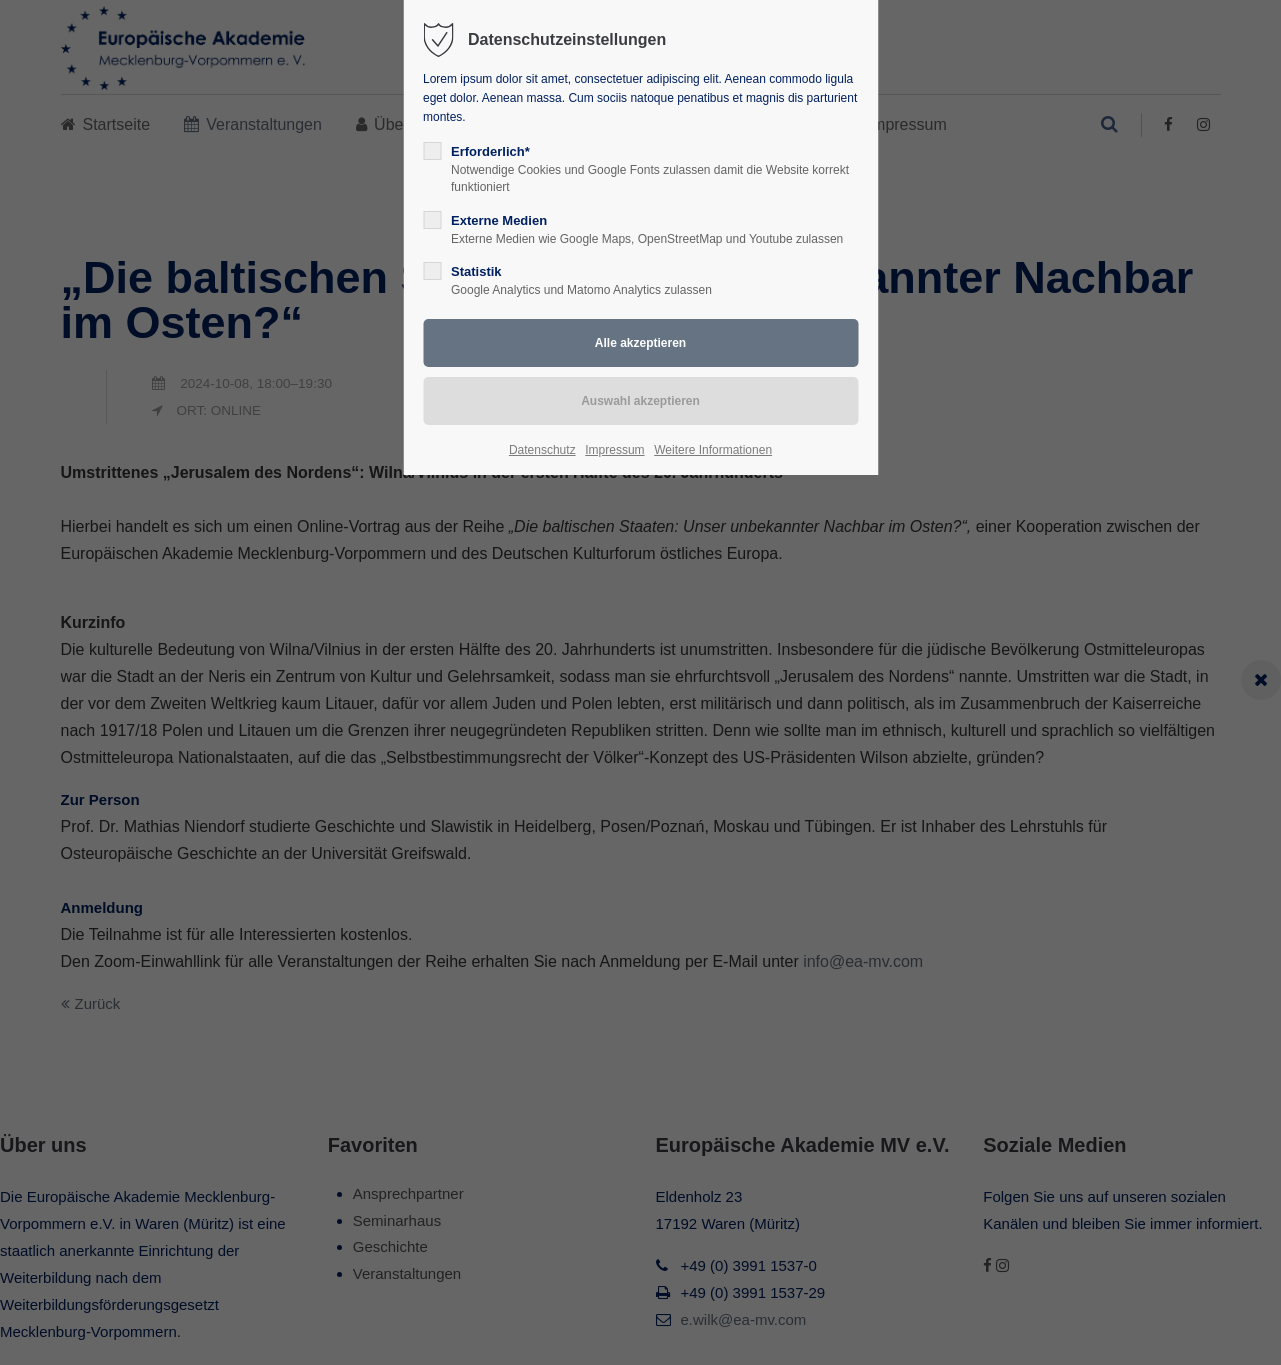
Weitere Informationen (713, 450)
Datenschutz (542, 450)
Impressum (614, 450)
